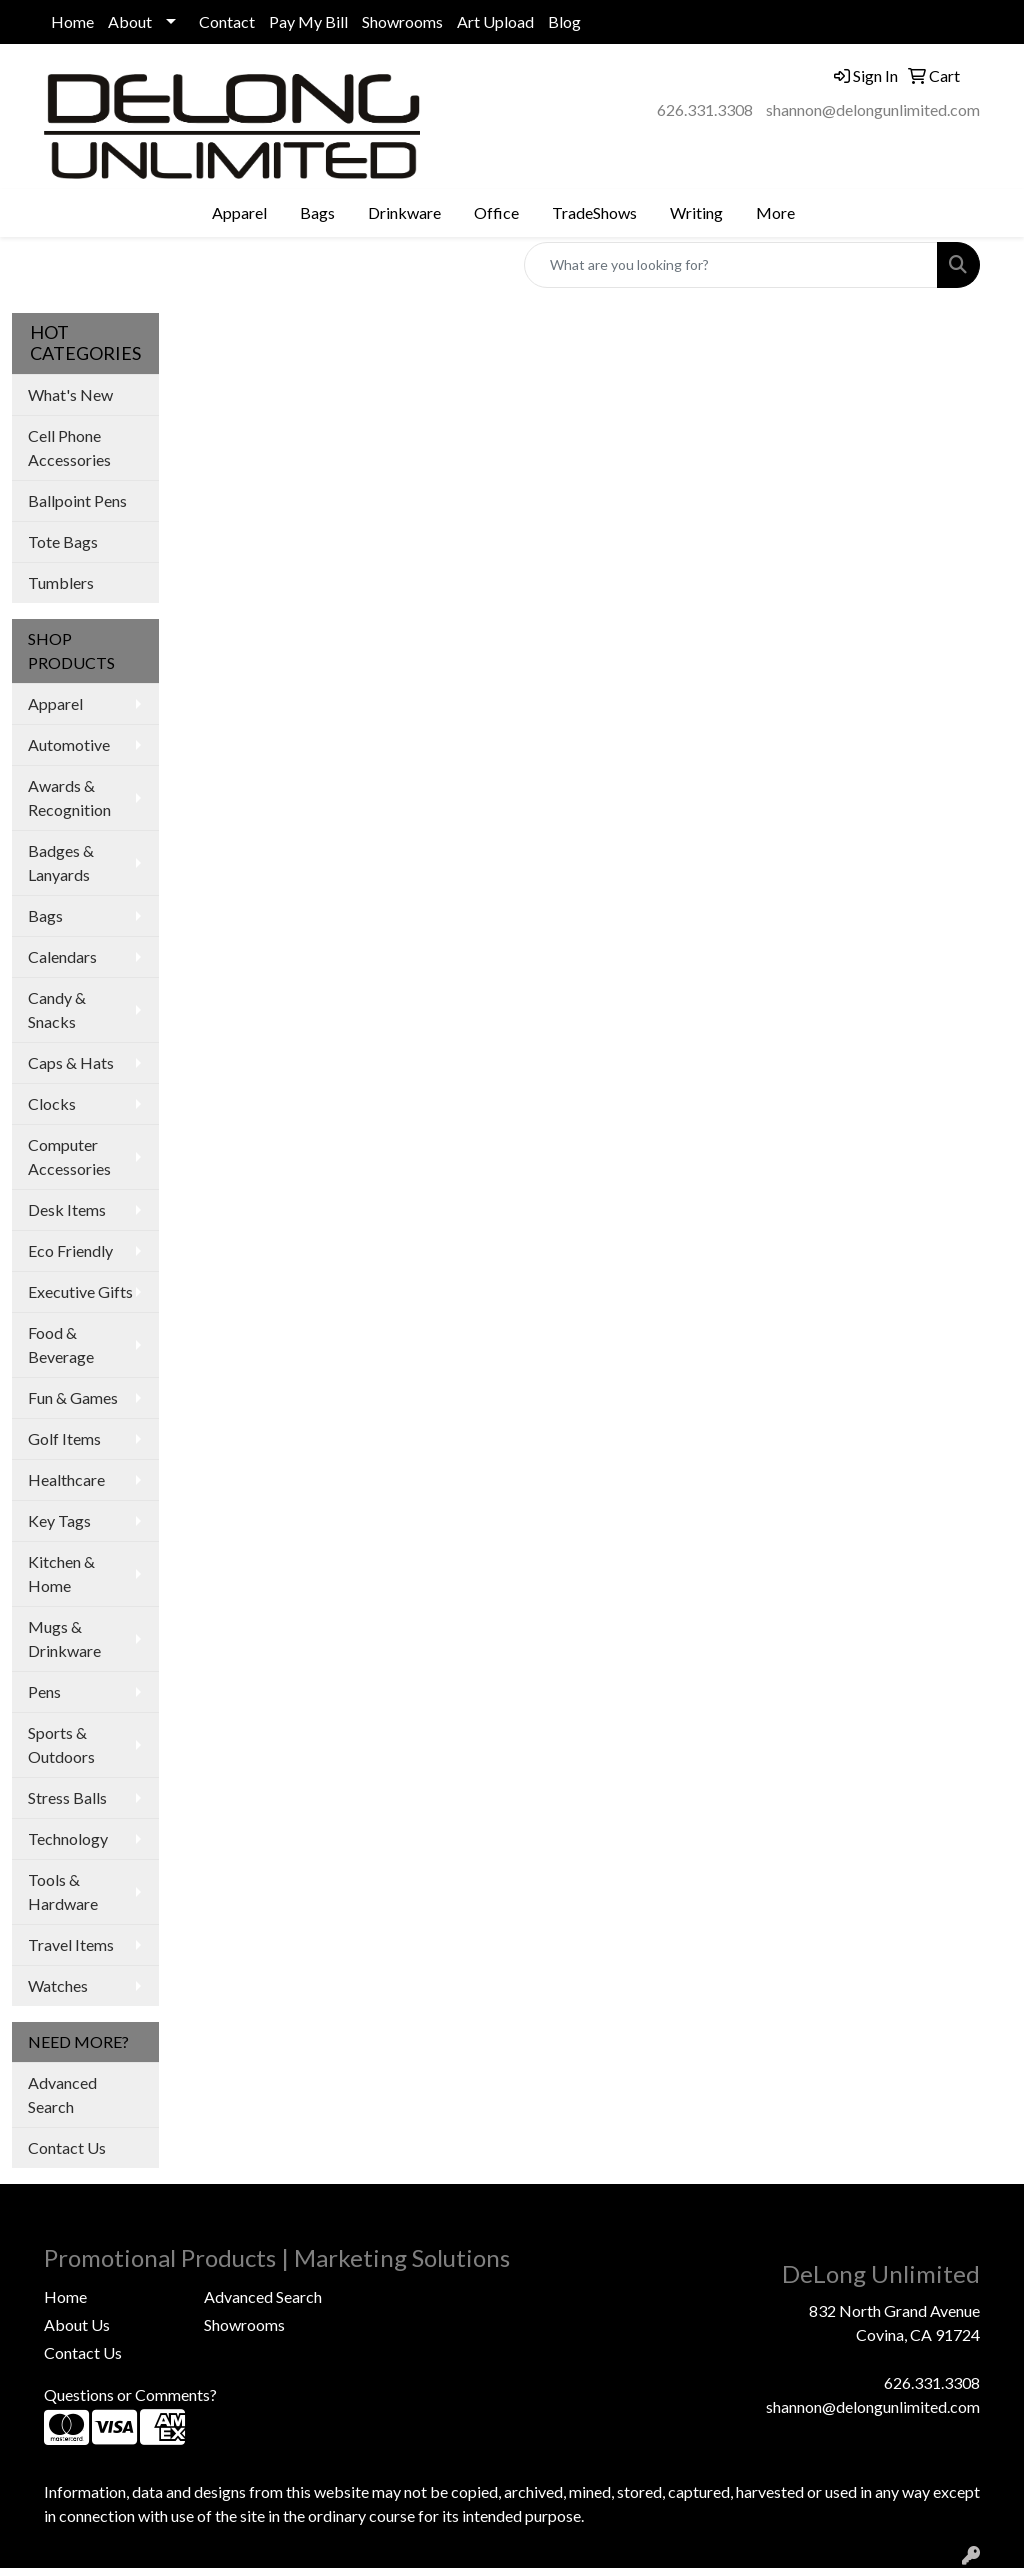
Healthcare (66, 1479)
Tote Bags (63, 541)
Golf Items (64, 1438)
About (130, 21)
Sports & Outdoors (61, 1744)
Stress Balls (67, 1797)
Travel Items (71, 1944)
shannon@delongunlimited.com (873, 109)
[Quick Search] (731, 265)
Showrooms (402, 21)
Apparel (55, 703)
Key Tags (59, 1520)
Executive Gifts (80, 1291)
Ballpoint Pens (77, 500)
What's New (70, 394)
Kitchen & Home (61, 1573)
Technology (68, 1838)
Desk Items (67, 1209)
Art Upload (495, 21)
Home (72, 21)
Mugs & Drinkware (64, 1638)
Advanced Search (62, 2094)
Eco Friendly (70, 1250)
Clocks (52, 1103)
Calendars (62, 956)
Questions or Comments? (130, 2394)
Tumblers (61, 582)
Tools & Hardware (63, 1891)
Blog (564, 21)
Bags (45, 915)
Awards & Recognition (69, 797)
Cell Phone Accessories (69, 447)
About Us (77, 2324)
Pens (44, 1691)
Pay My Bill (308, 21)
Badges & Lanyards (61, 862)
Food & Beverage (61, 1344)
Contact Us (67, 2147)
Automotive (69, 744)
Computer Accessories (69, 1156)
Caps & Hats (71, 1062)
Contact (227, 21)
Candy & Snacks (57, 1009)
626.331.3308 (705, 109)
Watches (58, 1985)
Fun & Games (73, 1397)
